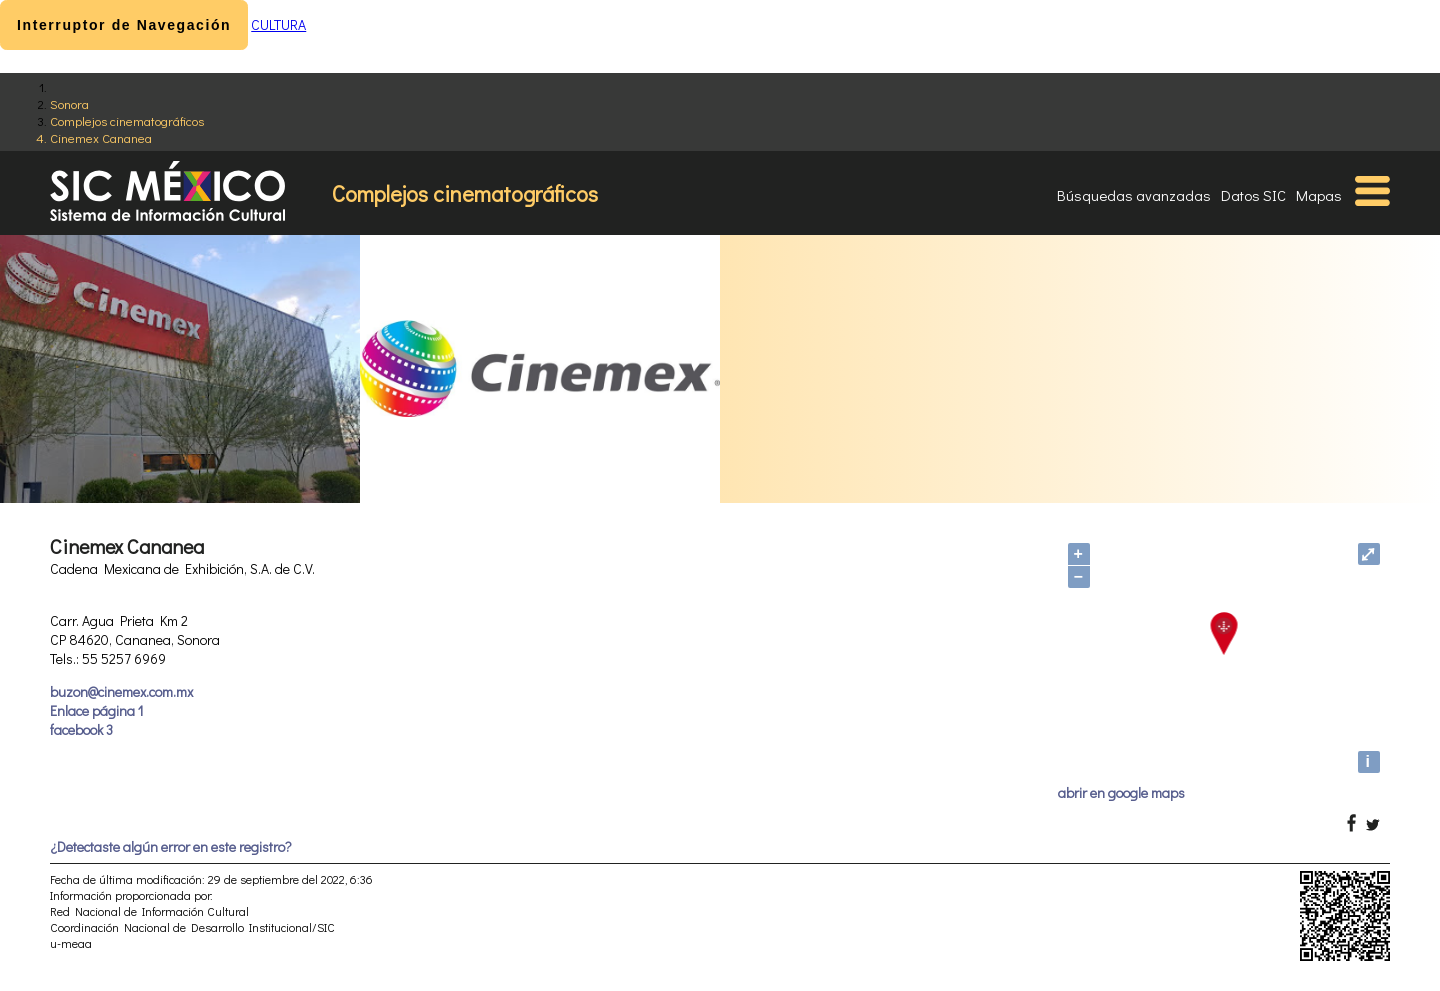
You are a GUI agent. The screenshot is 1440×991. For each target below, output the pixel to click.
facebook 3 (81, 729)
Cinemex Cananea (101, 137)
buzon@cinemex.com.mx (121, 691)
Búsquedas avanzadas (1134, 195)
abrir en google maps (1121, 792)
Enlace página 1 (96, 710)
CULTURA (278, 24)
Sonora (69, 103)
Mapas (1319, 195)
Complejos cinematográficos (127, 120)
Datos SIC (1253, 195)
